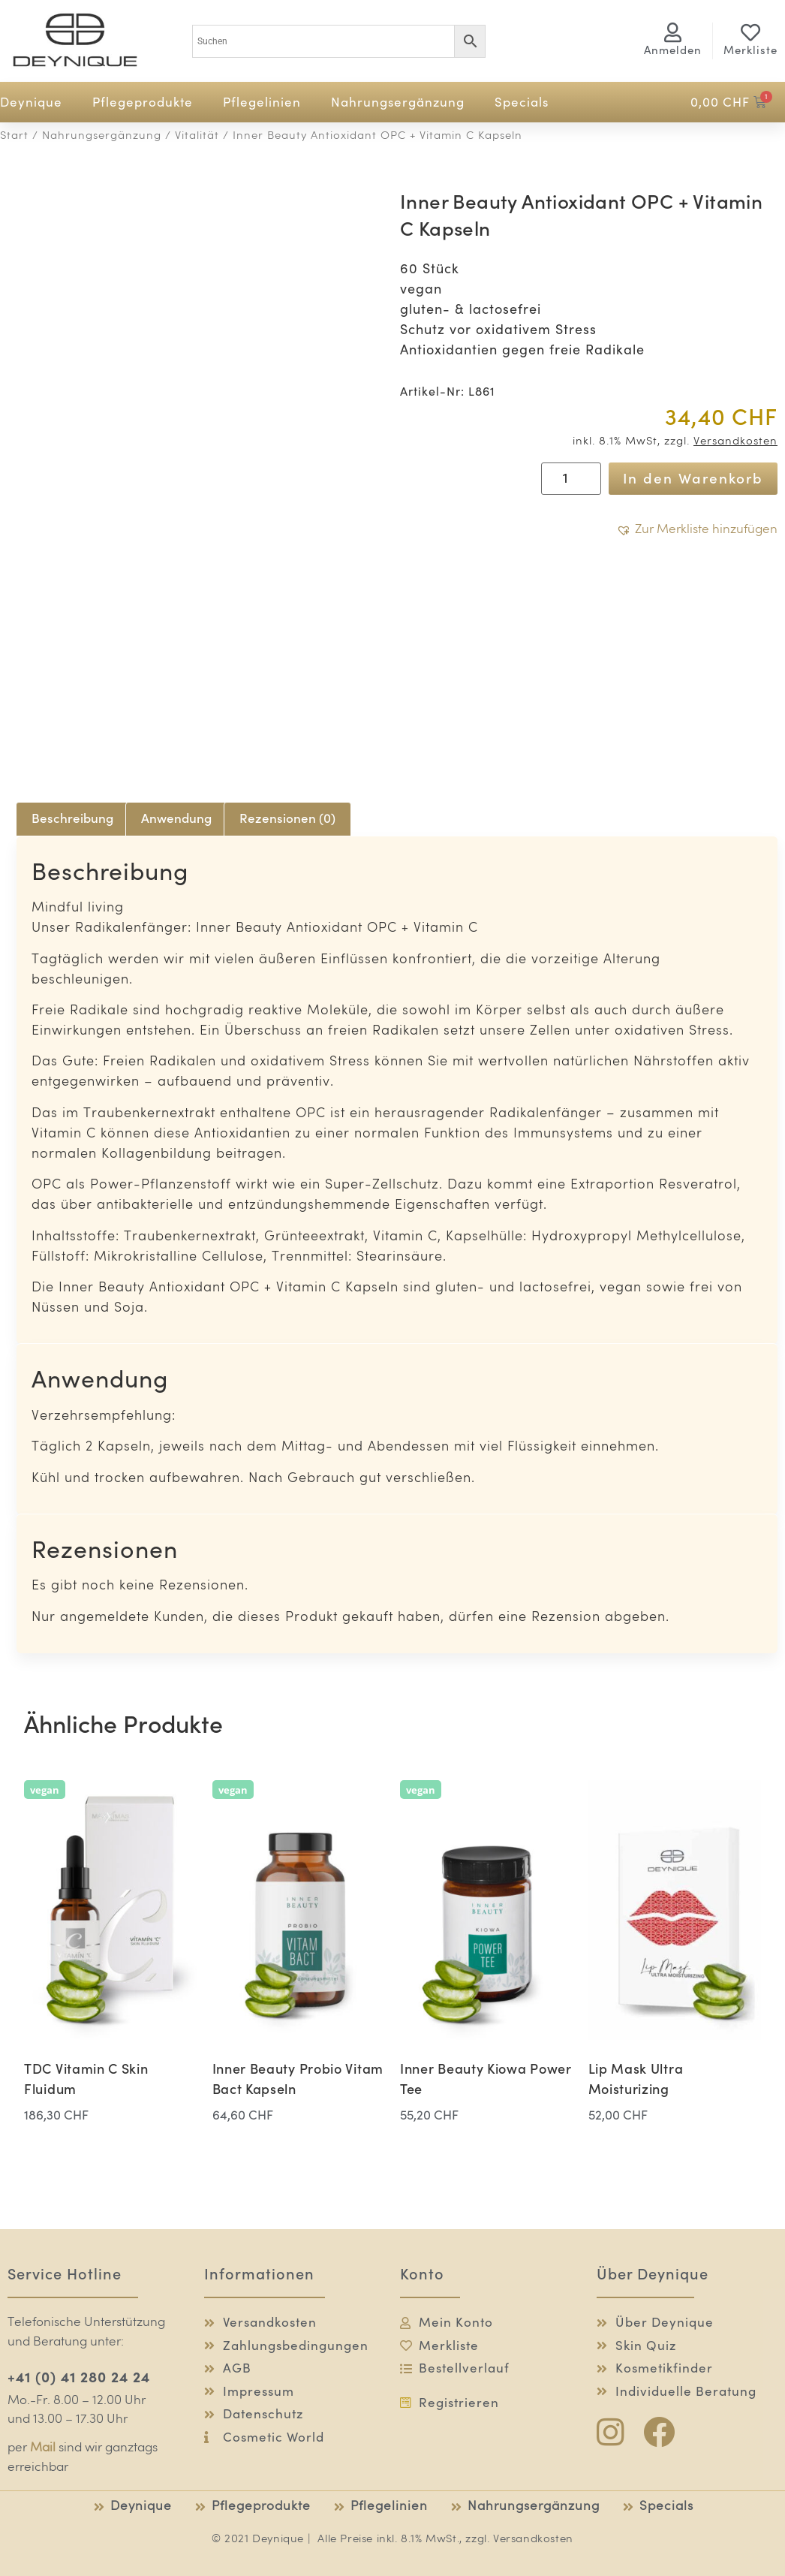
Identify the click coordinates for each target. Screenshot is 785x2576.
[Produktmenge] (571, 478)
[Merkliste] (750, 32)
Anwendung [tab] (176, 818)
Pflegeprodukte (142, 102)
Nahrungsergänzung (398, 102)
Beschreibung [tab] (72, 818)
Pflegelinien (262, 102)
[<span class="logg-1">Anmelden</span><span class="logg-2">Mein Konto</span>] (672, 32)
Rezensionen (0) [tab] (287, 818)
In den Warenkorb (693, 478)
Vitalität (197, 136)
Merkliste (750, 50)
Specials (522, 102)
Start (14, 136)
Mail (43, 2448)
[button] (696, 530)
